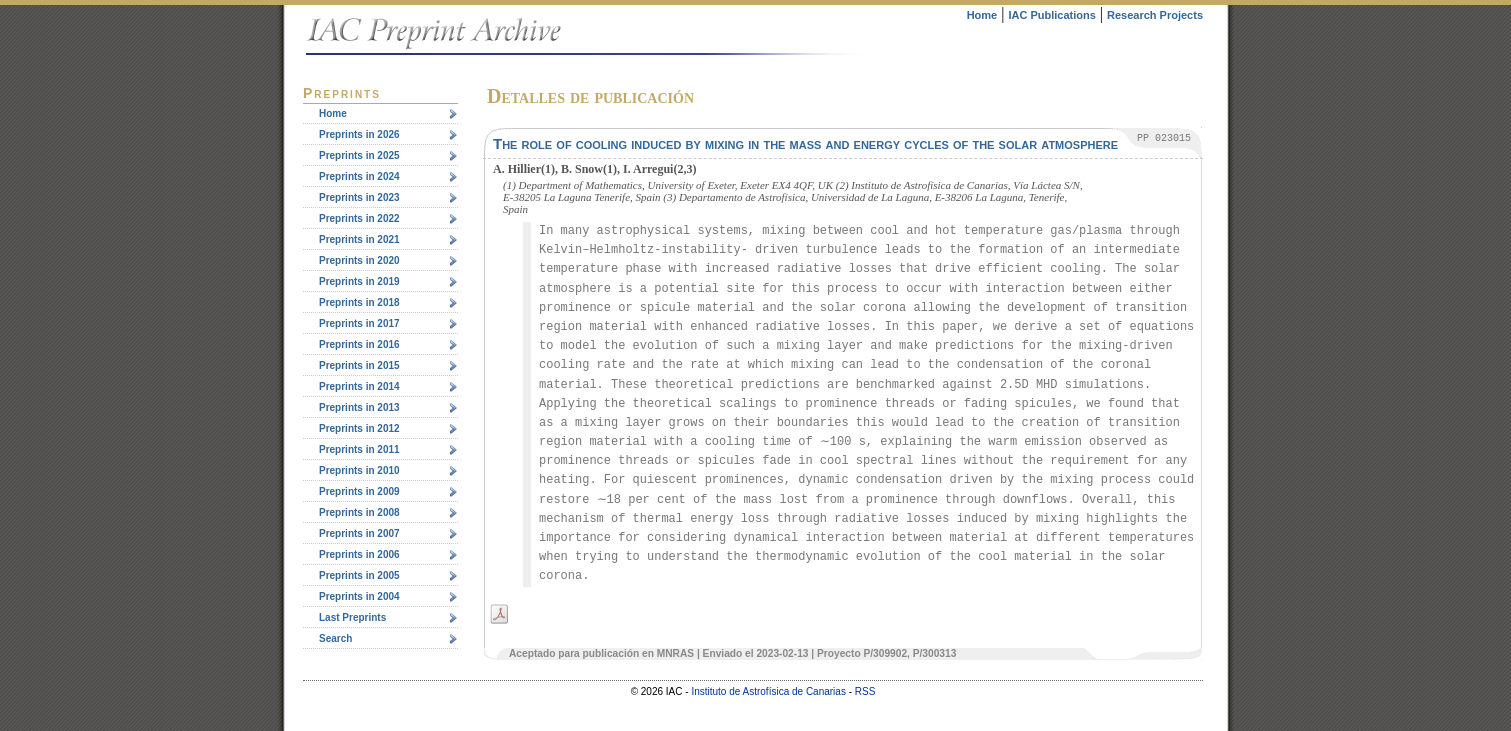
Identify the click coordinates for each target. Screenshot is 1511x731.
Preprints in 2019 (359, 281)
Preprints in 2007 (359, 533)
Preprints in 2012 (359, 428)
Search (335, 638)
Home (982, 15)
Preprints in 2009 (359, 491)
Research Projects (1155, 15)
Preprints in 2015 (359, 365)
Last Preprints (352, 617)
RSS (865, 691)
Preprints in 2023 (359, 197)
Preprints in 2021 (359, 239)
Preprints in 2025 (359, 155)
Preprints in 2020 (359, 260)
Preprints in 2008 (359, 512)
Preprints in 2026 (359, 134)
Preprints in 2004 (359, 596)
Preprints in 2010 (359, 470)
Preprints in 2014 (359, 386)
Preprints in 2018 (359, 302)
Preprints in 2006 (359, 554)
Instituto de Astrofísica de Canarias (768, 691)
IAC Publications (1051, 15)
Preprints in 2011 (359, 449)
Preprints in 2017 (359, 323)
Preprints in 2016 (359, 344)
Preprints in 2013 (359, 407)
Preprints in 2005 (359, 575)
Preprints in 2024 (359, 176)
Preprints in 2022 (359, 218)
